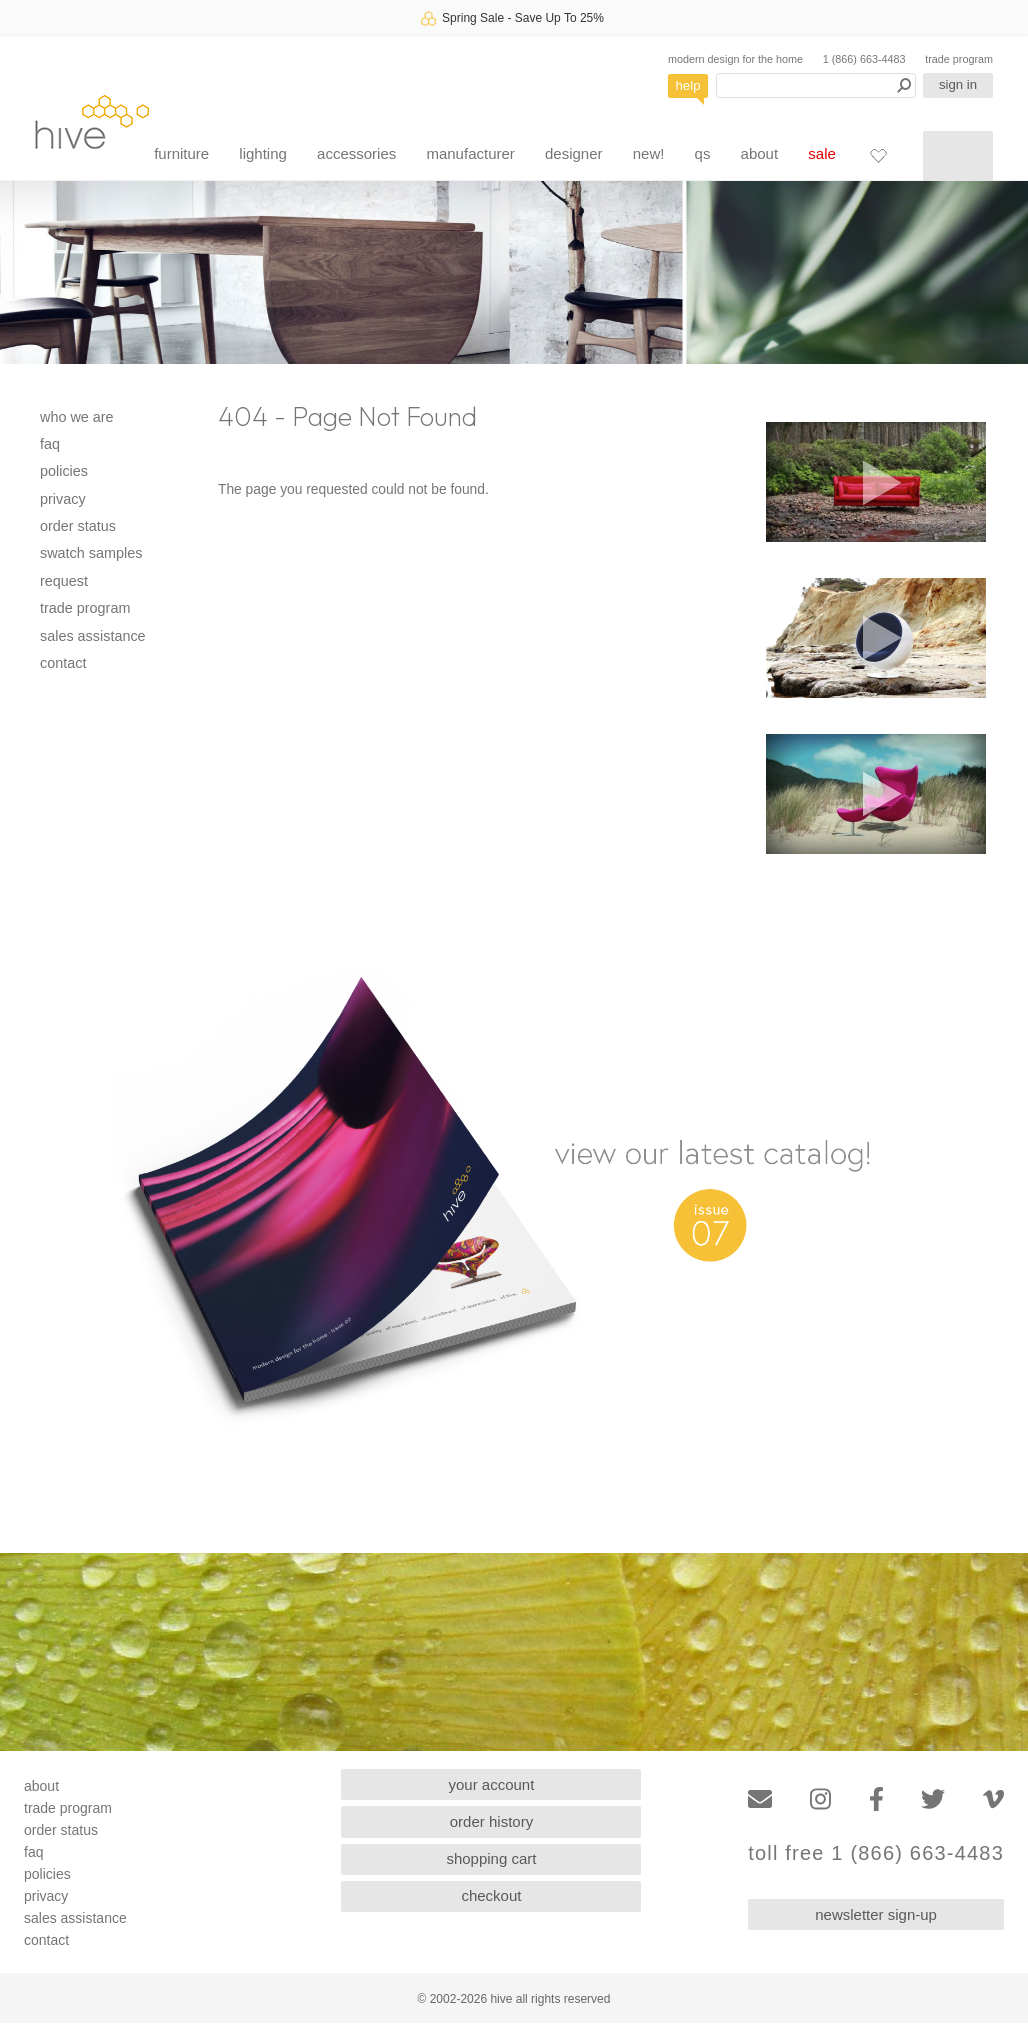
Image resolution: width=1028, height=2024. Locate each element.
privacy (63, 499)
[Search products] (816, 85)
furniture (181, 153)
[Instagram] (820, 1799)
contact (63, 663)
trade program (959, 59)
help (688, 85)
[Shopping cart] (958, 156)
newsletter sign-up (876, 1914)
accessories (356, 153)
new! (649, 153)
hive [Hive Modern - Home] (92, 121)
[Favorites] (878, 155)
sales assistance (93, 636)
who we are (77, 417)
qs (703, 153)
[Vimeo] (993, 1799)
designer (574, 153)
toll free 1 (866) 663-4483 (876, 1853)
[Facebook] (876, 1799)
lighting (263, 153)
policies (64, 471)
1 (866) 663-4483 (864, 59)
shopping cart (491, 1858)
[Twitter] (933, 1799)
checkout (491, 1895)
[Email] (760, 1799)
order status (78, 526)
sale (822, 153)
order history (491, 1821)
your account (492, 1784)
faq (50, 444)
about (760, 153)
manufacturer (470, 153)
